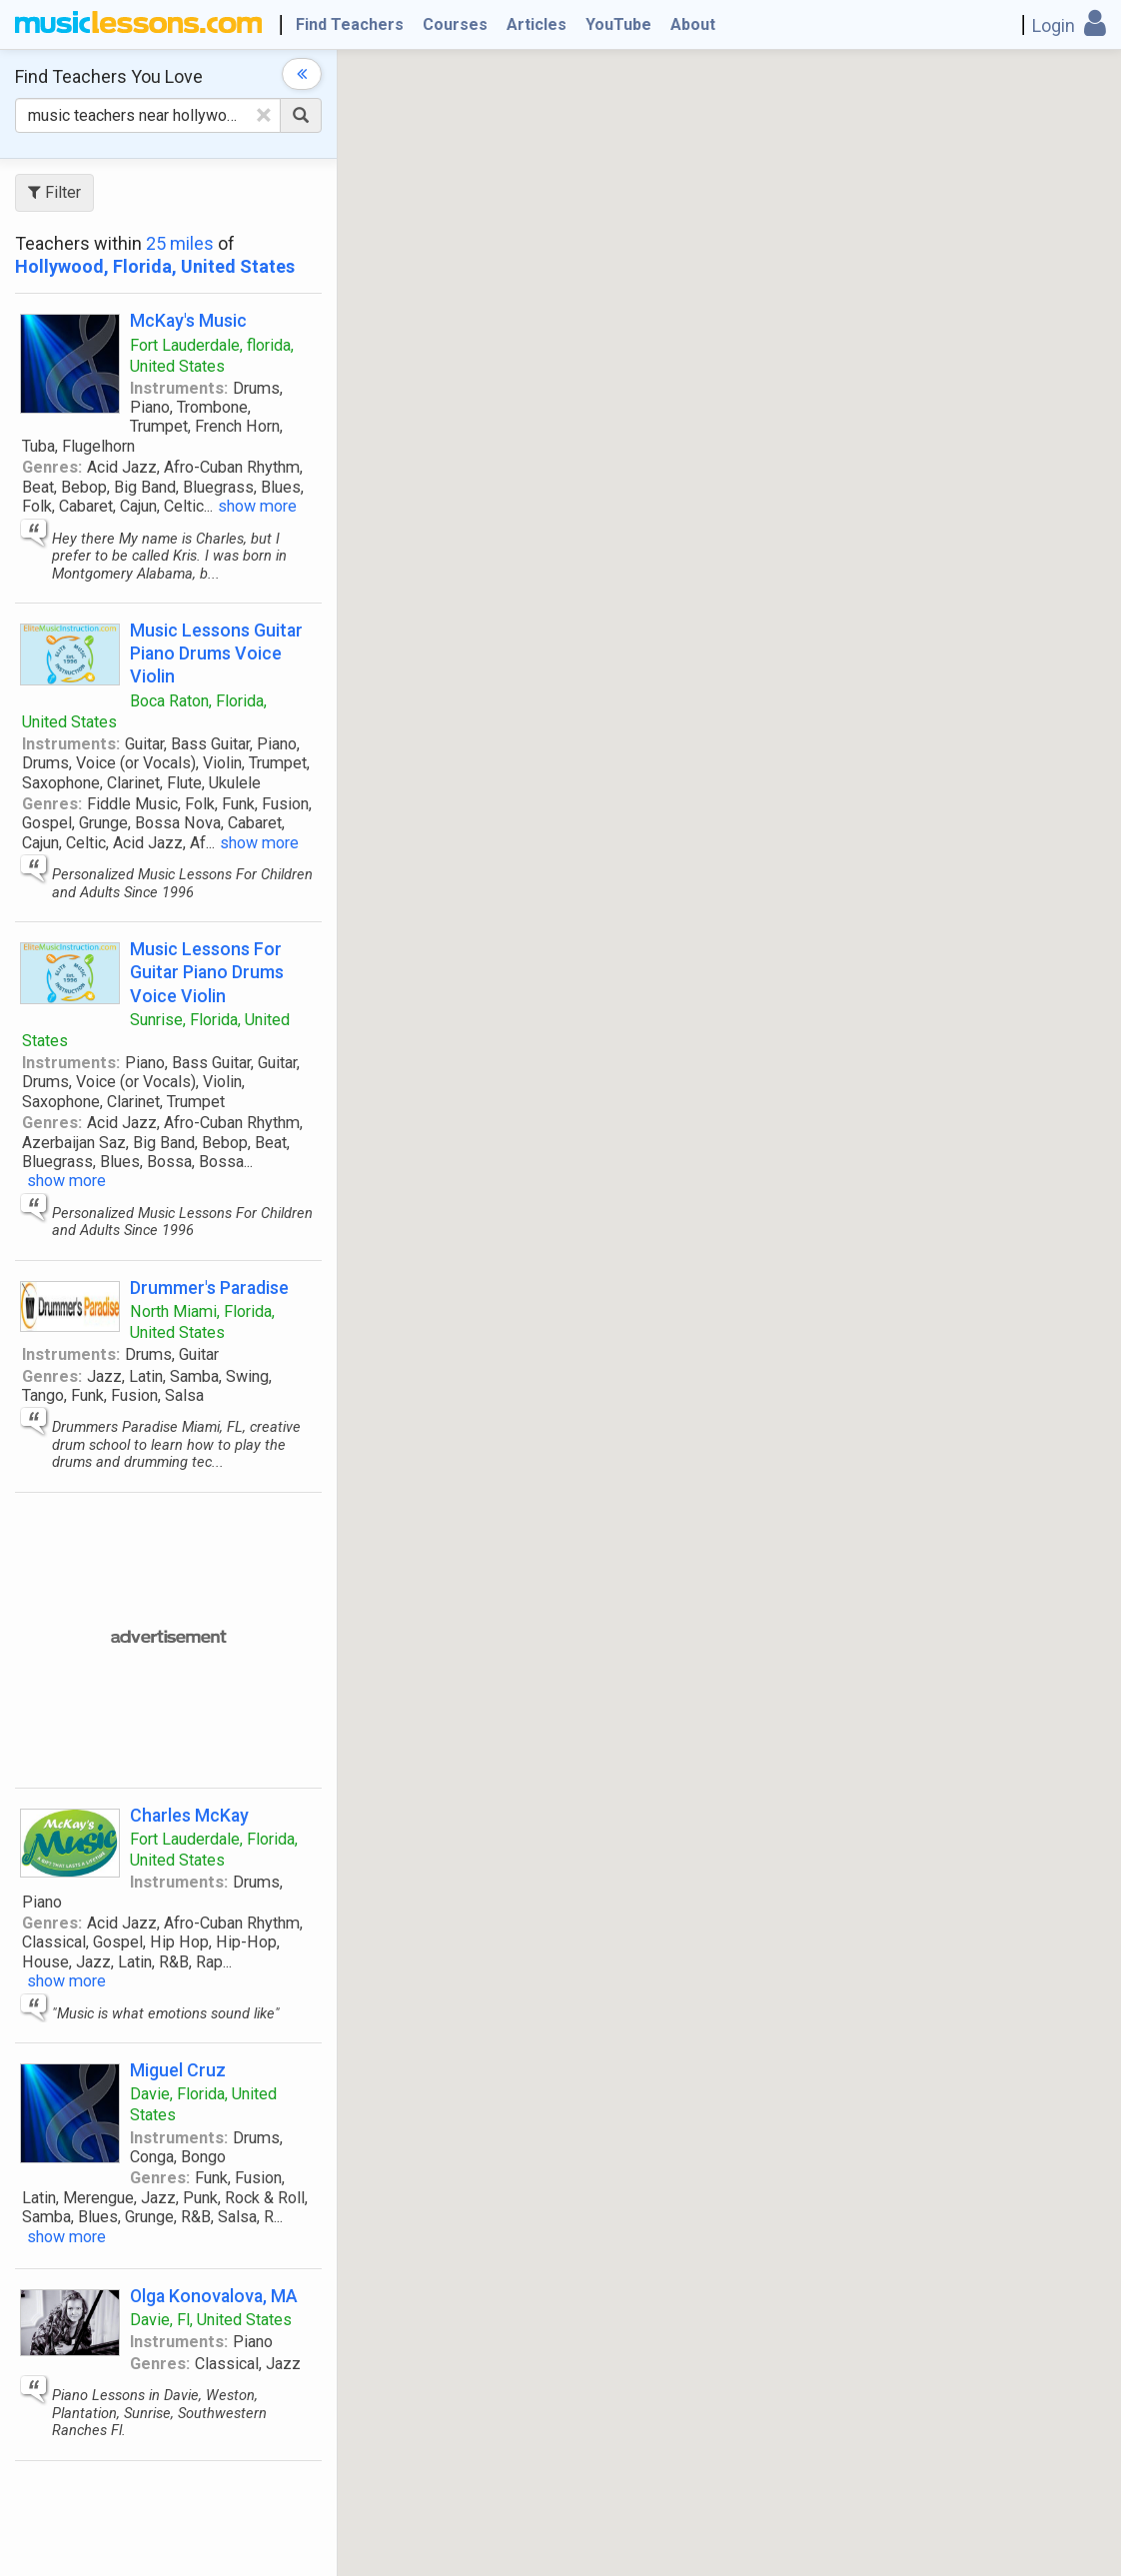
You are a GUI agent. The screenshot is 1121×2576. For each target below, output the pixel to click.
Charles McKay (189, 1815)
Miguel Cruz (178, 2069)
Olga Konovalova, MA (214, 2295)
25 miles (180, 243)
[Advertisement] (306, 1638)
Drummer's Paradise (209, 1287)
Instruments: (179, 388)
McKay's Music (188, 320)
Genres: (52, 467)
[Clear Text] (264, 115)
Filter (54, 192)
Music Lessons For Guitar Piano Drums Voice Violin (207, 971)
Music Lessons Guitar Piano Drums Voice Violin (216, 653)
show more (257, 506)
